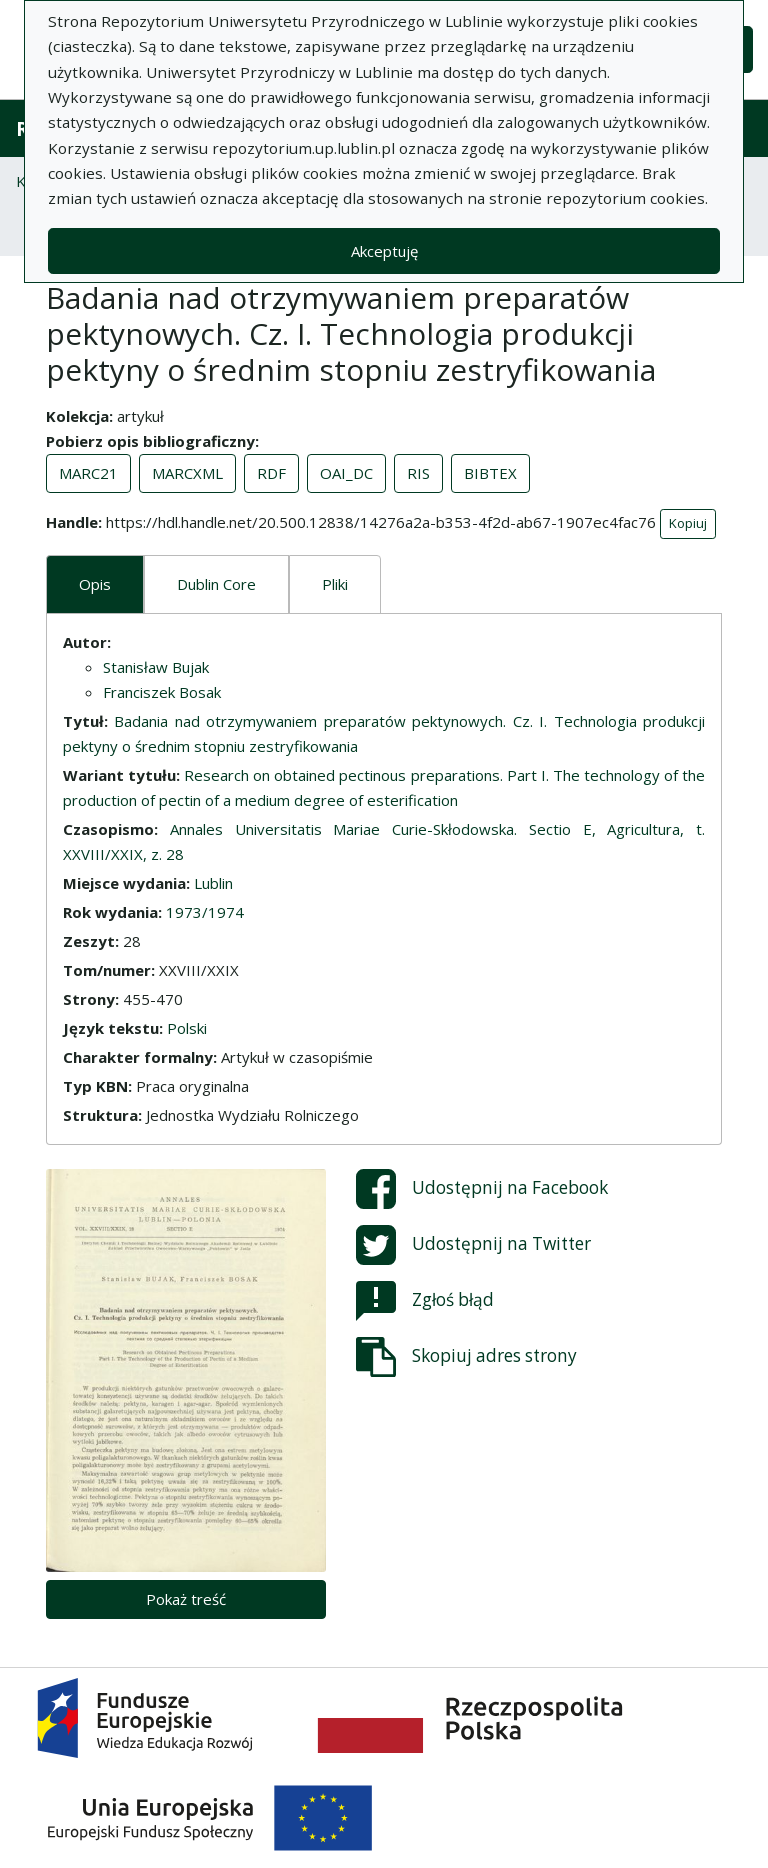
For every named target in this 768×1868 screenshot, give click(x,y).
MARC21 (88, 473)
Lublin (213, 883)
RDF (271, 473)
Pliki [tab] (335, 584)
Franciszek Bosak (162, 692)
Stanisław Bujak (156, 667)
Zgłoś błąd (425, 1301)
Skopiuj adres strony (466, 1357)
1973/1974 (205, 912)
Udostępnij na (482, 1189)
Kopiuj (688, 523)
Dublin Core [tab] (216, 584)
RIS (418, 473)
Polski (187, 1028)
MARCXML (187, 473)
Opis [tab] (95, 584)
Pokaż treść (186, 1599)
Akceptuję (384, 251)
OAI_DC (346, 473)
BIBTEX (490, 473)
